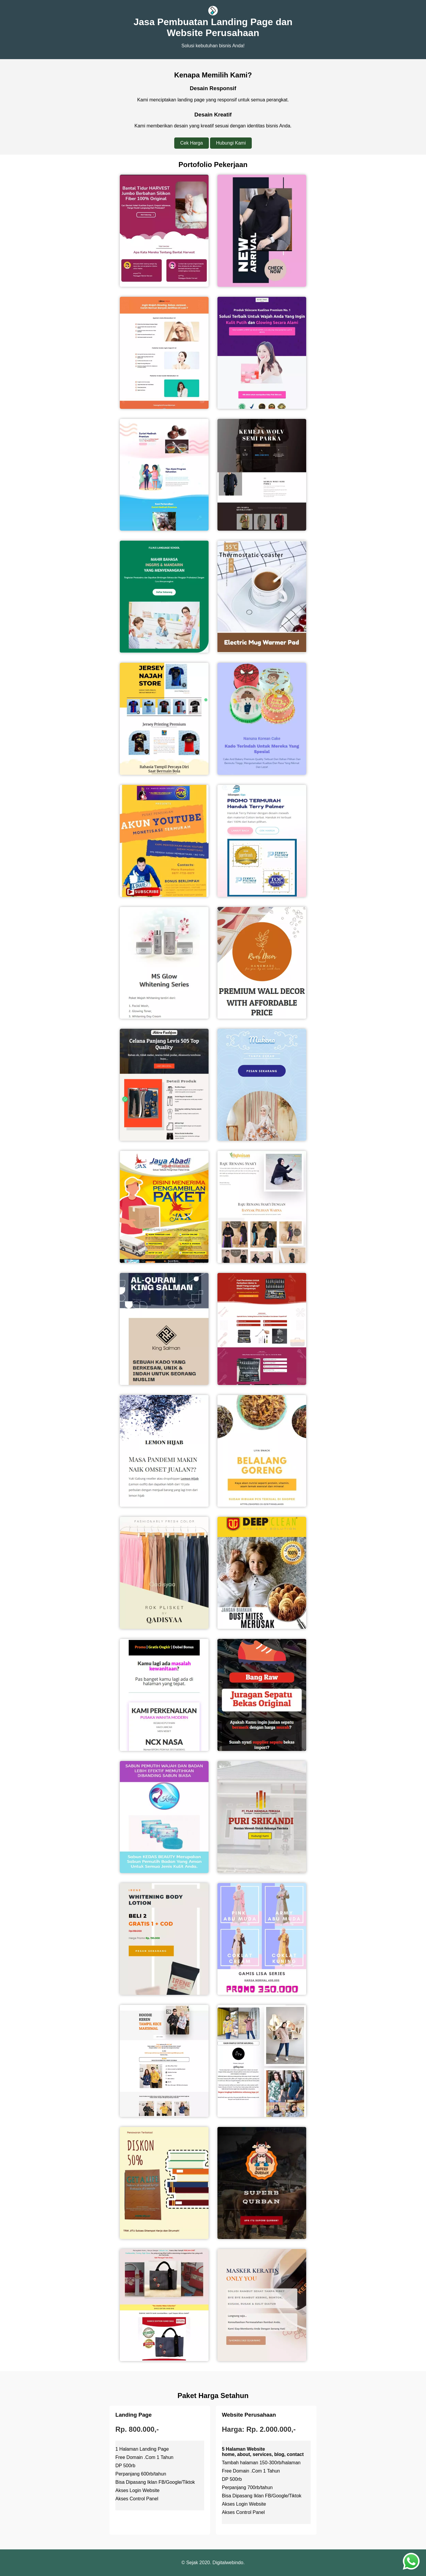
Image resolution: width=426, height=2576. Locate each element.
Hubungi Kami (231, 142)
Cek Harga (191, 142)
